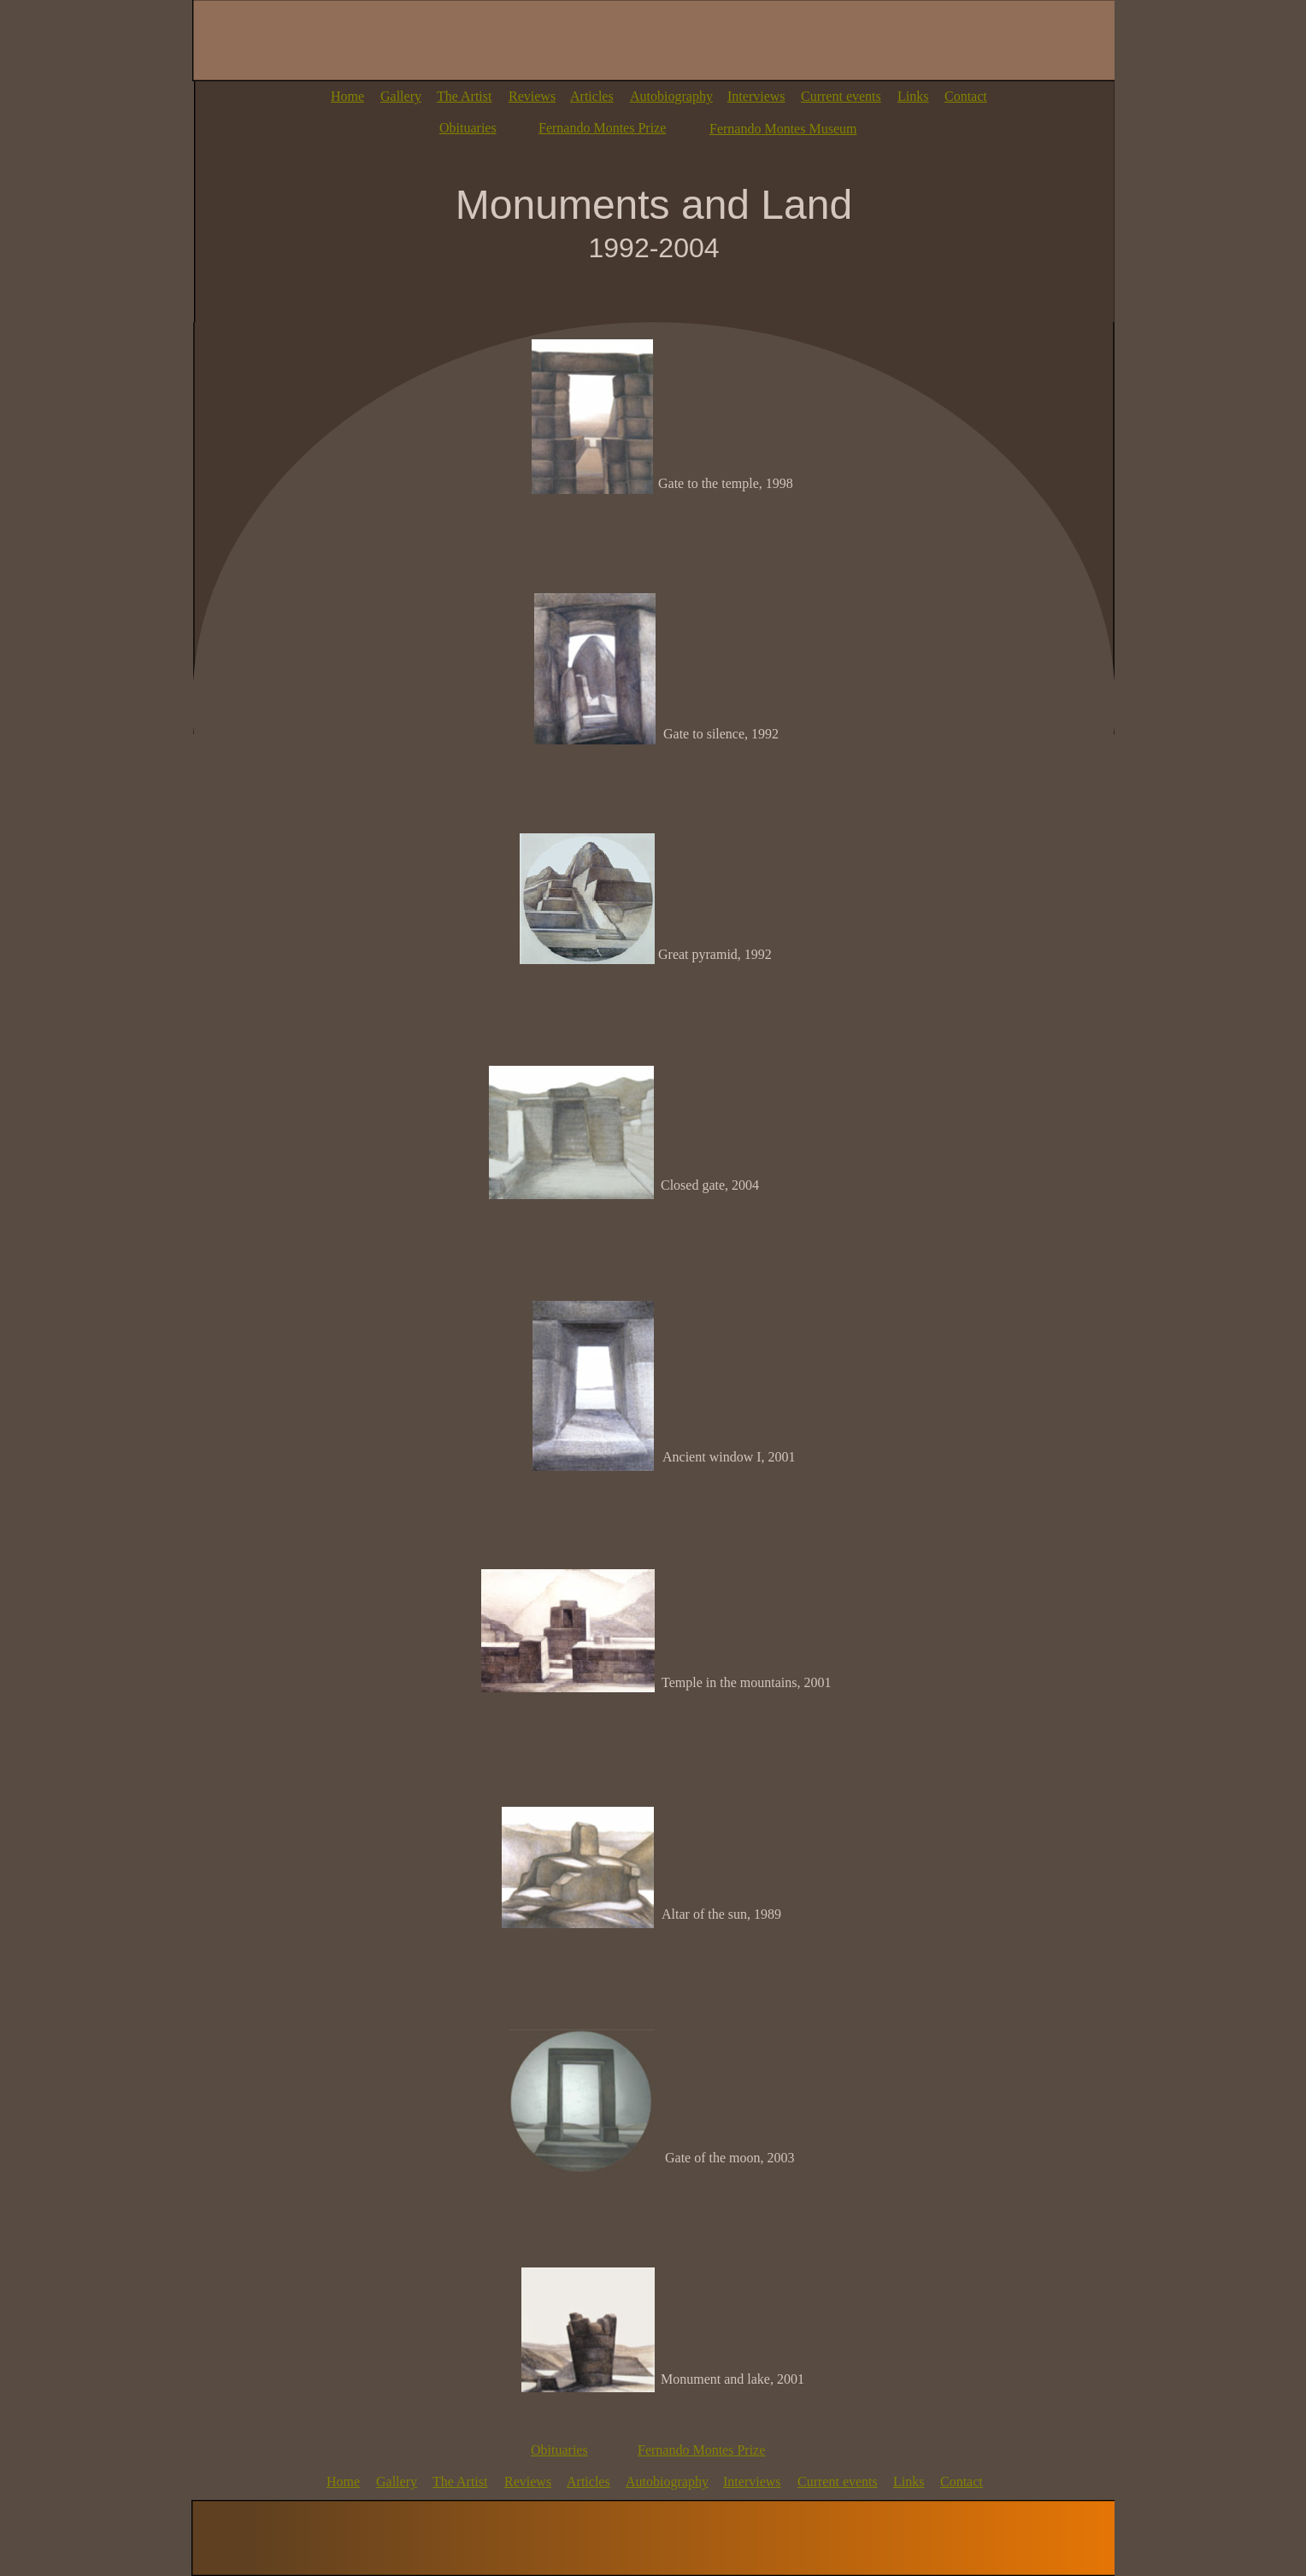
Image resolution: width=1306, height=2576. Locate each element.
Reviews (532, 96)
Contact (965, 96)
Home (347, 96)
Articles (592, 96)
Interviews (756, 96)
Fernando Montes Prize (602, 128)
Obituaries (468, 128)
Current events (841, 96)
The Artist (464, 96)
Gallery (400, 96)
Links (912, 96)
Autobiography (671, 96)
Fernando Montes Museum (782, 128)
